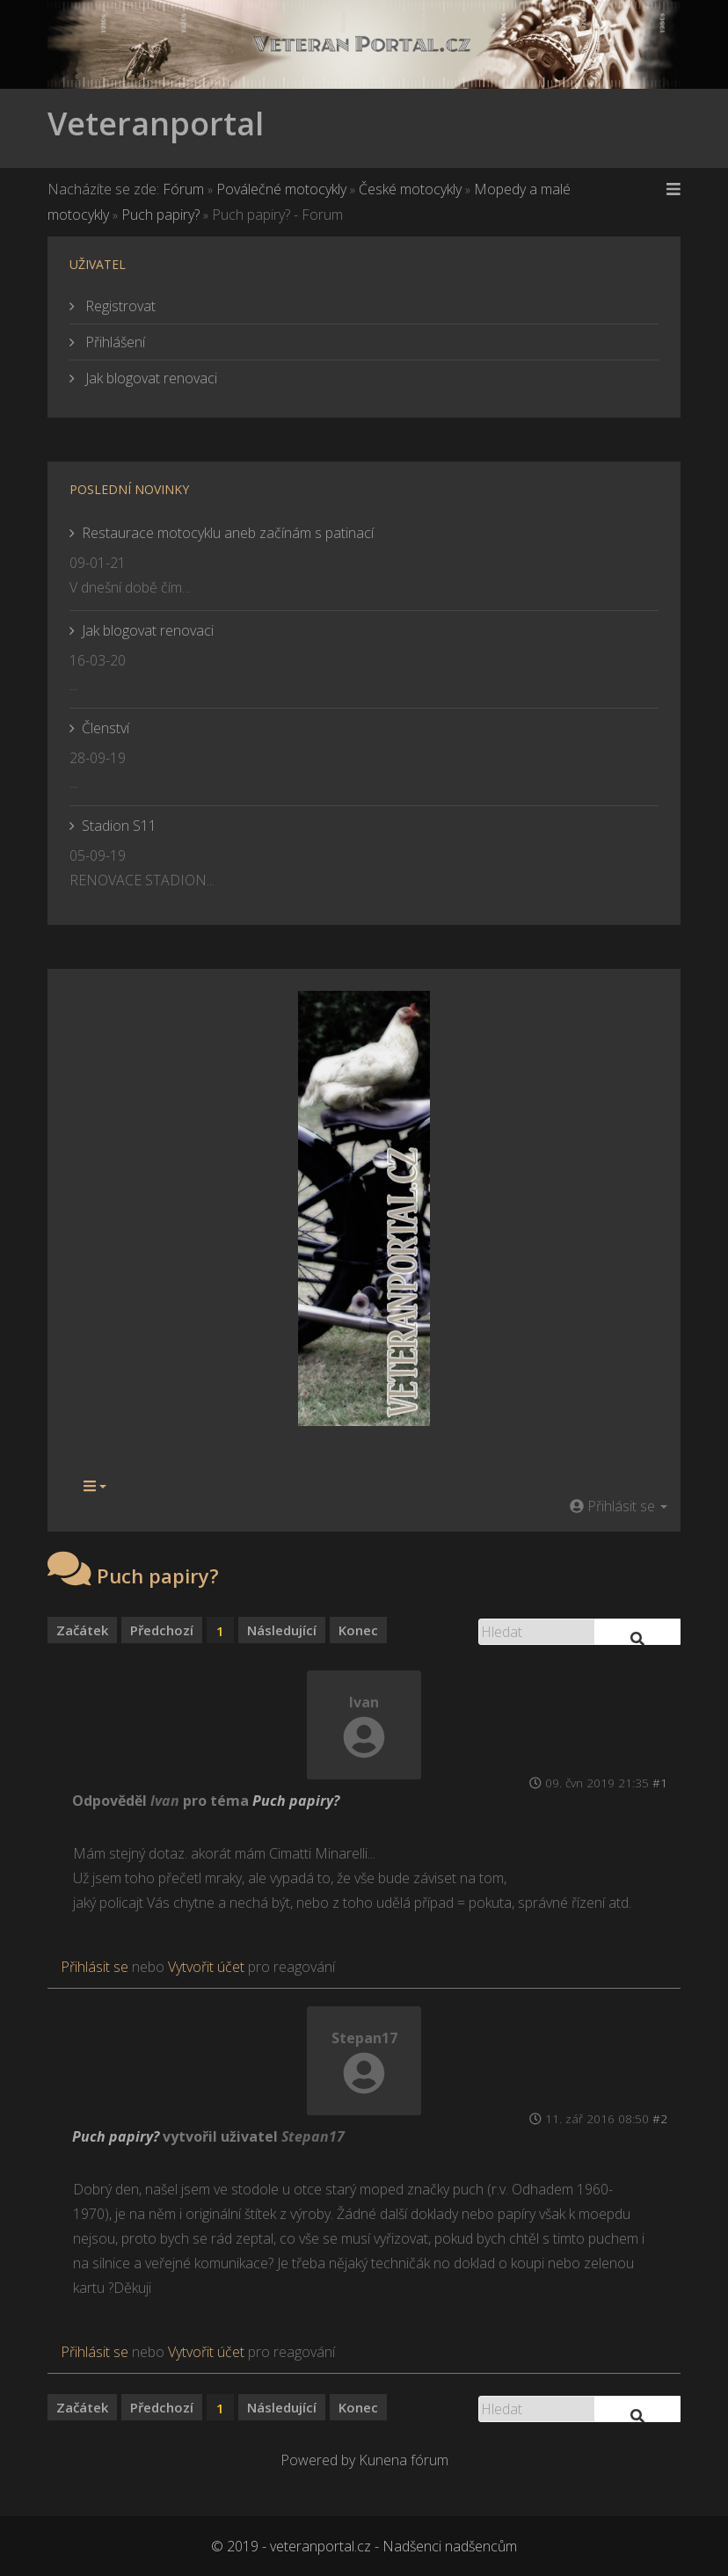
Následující (282, 1630)
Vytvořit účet (206, 1966)
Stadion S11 (119, 825)
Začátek (82, 1630)
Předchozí (161, 1630)
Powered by (317, 2460)
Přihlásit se (94, 1966)
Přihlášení (113, 342)
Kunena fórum (403, 2460)
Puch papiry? (295, 1800)
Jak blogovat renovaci (149, 378)
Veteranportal (155, 123)
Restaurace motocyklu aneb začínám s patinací (228, 532)
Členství (105, 728)
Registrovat (119, 306)
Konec (358, 1630)
